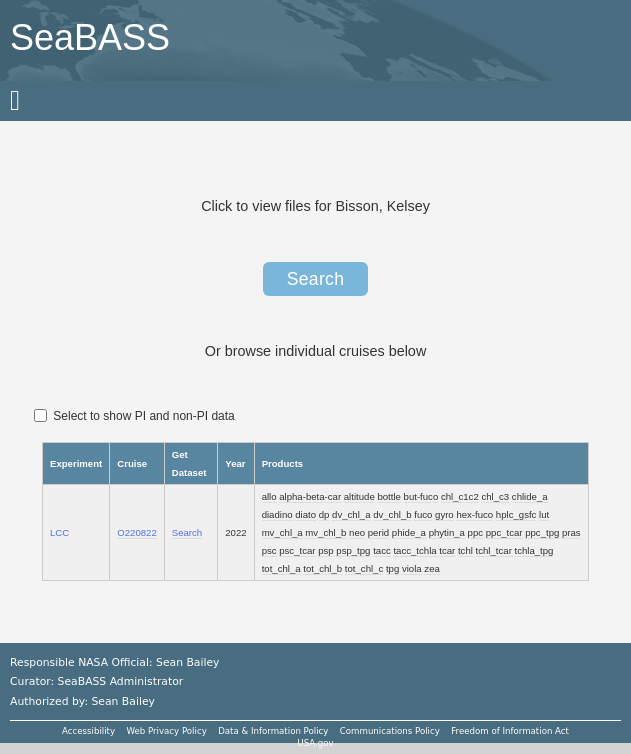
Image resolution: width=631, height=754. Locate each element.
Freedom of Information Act (510, 731)
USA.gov (315, 743)
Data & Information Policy (273, 731)
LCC (59, 532)
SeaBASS (90, 37)
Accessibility (88, 731)
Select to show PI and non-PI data (134, 416)
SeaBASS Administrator (121, 681)
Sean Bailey (122, 701)
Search (316, 279)
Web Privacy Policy (166, 731)
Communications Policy (390, 731)
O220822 (136, 532)
